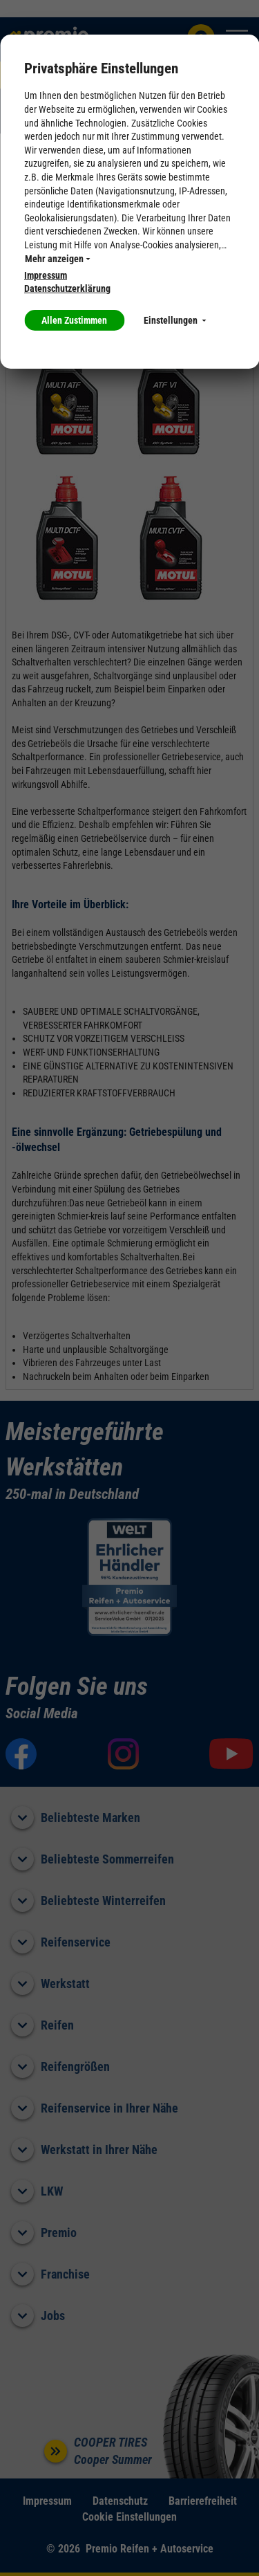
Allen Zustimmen (74, 320)
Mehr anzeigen (57, 258)
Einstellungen (175, 320)
